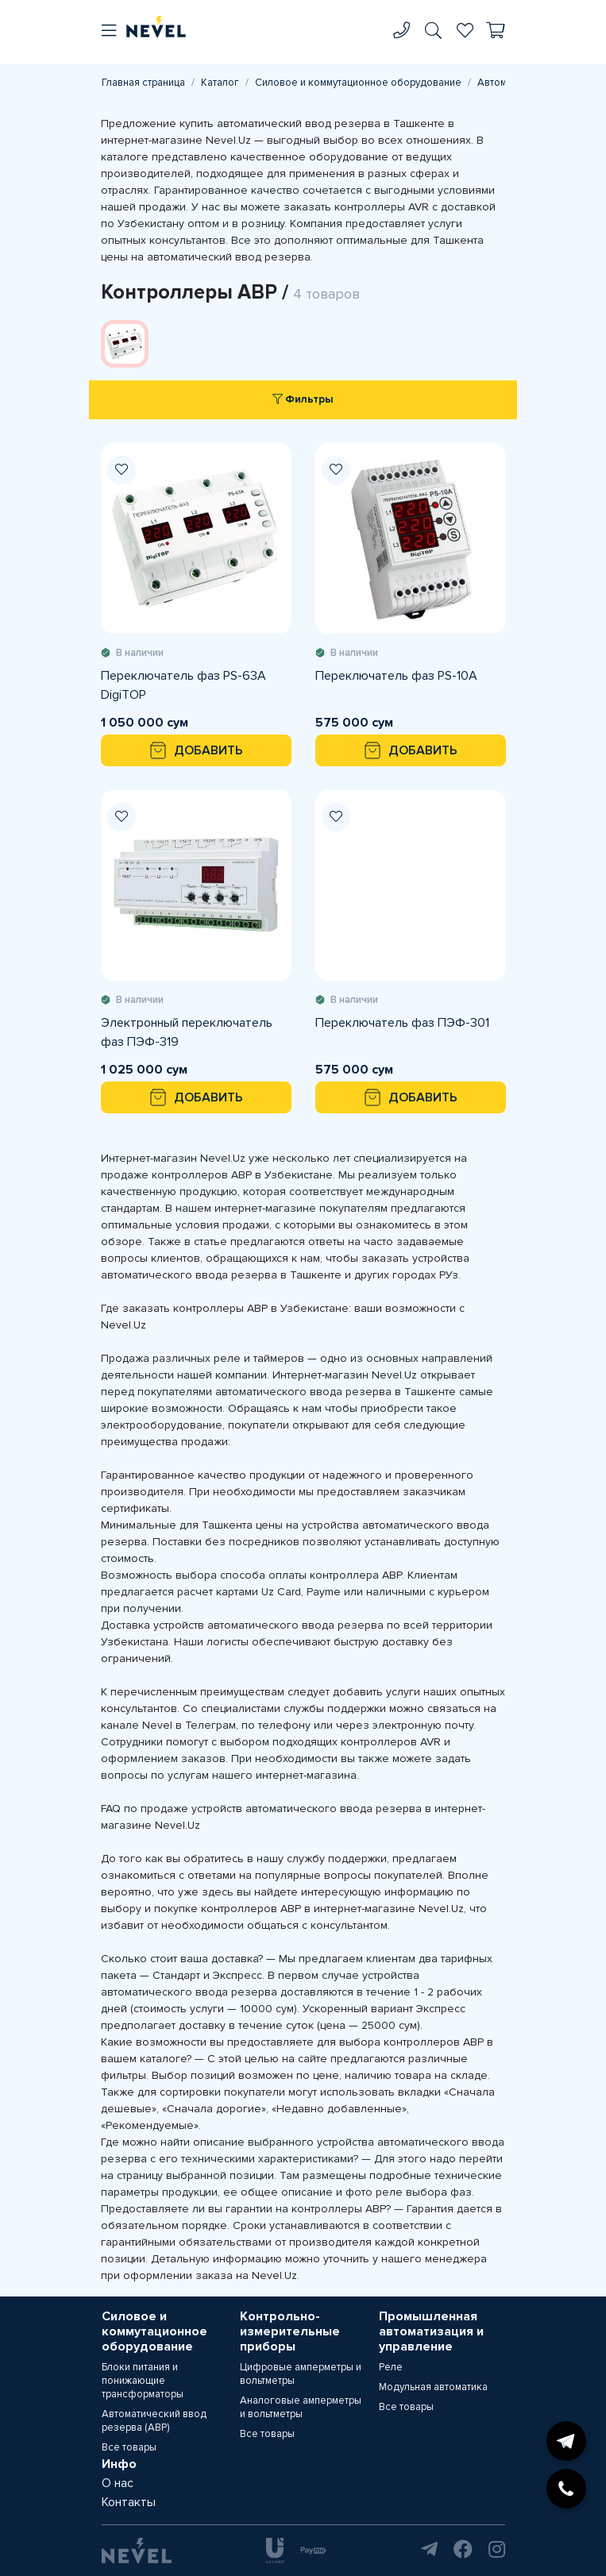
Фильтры (303, 399)
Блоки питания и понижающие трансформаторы (142, 2381)
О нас (117, 2483)
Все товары (129, 2447)
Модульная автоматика (433, 2387)
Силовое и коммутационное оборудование (358, 82)
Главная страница (143, 82)
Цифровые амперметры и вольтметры (300, 2374)
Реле (391, 2367)
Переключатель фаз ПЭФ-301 (402, 1023)
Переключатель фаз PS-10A (396, 676)
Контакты (129, 2502)
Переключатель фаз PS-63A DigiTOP (183, 685)
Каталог (220, 82)
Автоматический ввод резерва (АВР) (154, 2421)
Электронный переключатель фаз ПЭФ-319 (186, 1032)
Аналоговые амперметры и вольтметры (300, 2407)
